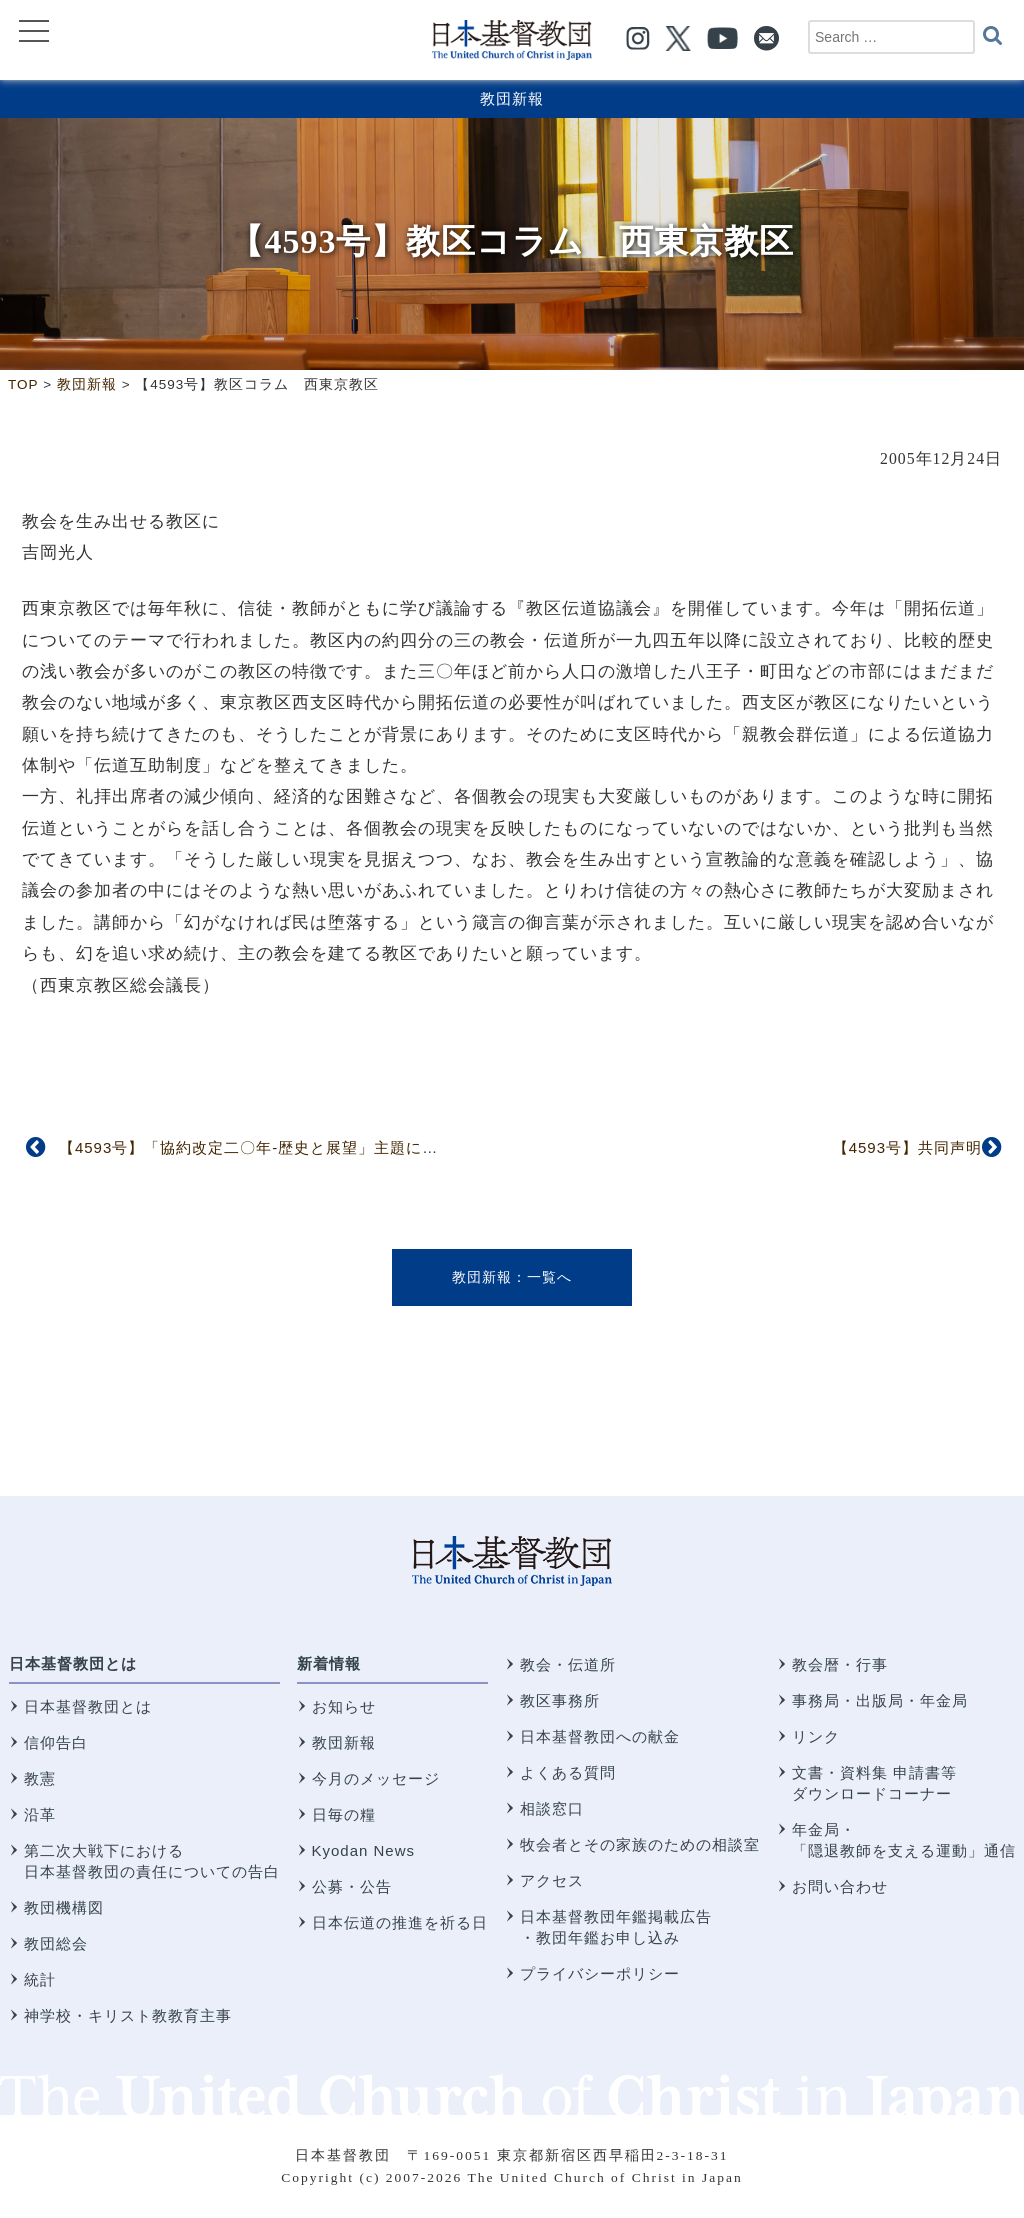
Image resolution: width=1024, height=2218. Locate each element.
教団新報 (512, 98)
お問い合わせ (840, 1886)
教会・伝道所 (568, 1664)
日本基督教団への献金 (600, 1736)
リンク (816, 1736)
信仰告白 (56, 1742)
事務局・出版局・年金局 (880, 1700)
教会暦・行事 (840, 1664)
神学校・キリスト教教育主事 (128, 2015)
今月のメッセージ (376, 1778)
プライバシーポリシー (600, 1973)
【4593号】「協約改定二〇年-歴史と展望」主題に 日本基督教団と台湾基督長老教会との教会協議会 (424, 1147)
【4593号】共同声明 (907, 1147)
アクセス (552, 1880)
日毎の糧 (344, 1814)
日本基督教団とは (73, 1663)
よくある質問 (568, 1772)
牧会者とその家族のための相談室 (640, 1844)
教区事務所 (560, 1700)
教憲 (40, 1778)
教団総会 (56, 1943)
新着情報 (329, 1663)
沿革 (40, 1814)
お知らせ (344, 1706)
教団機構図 (64, 1907)
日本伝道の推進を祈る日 (400, 1922)
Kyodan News (364, 1850)
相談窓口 (552, 1808)
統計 (40, 1979)
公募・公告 (352, 1886)
